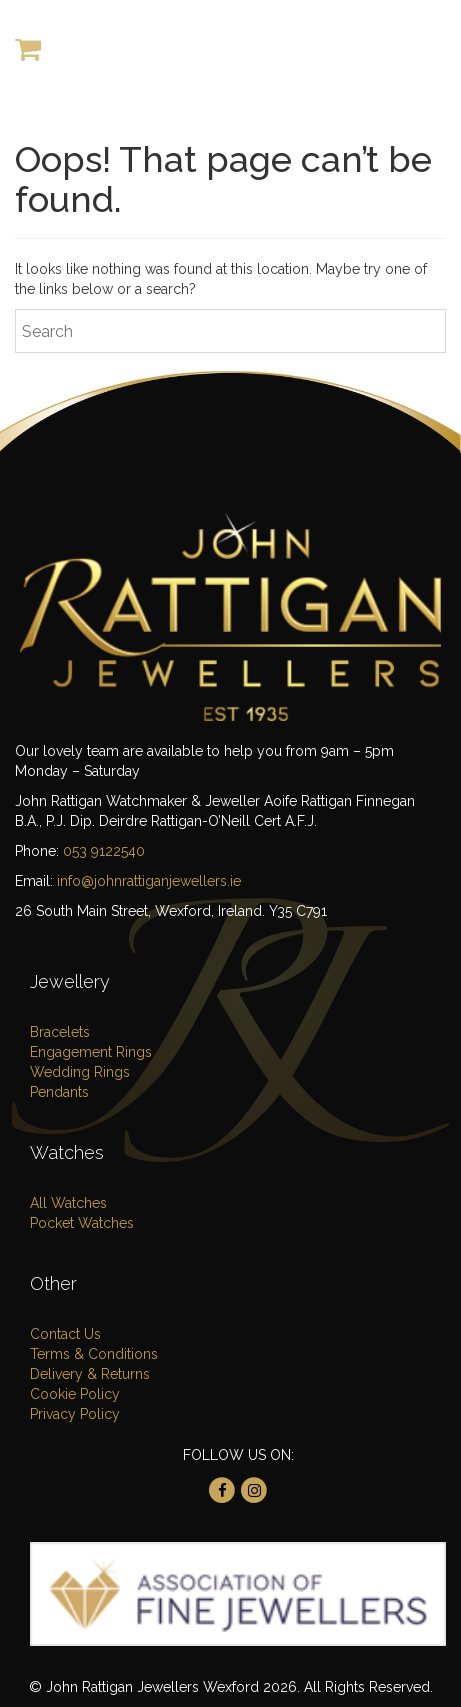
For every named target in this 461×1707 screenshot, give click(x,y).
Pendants (59, 1092)
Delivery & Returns (90, 1374)
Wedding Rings (80, 1072)
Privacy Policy (75, 1414)
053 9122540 (104, 851)
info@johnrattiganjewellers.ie (149, 881)
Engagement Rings (91, 1052)
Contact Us (65, 1334)
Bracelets (60, 1032)
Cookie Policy (75, 1394)
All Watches (68, 1203)
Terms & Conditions (94, 1354)
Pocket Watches (82, 1223)
